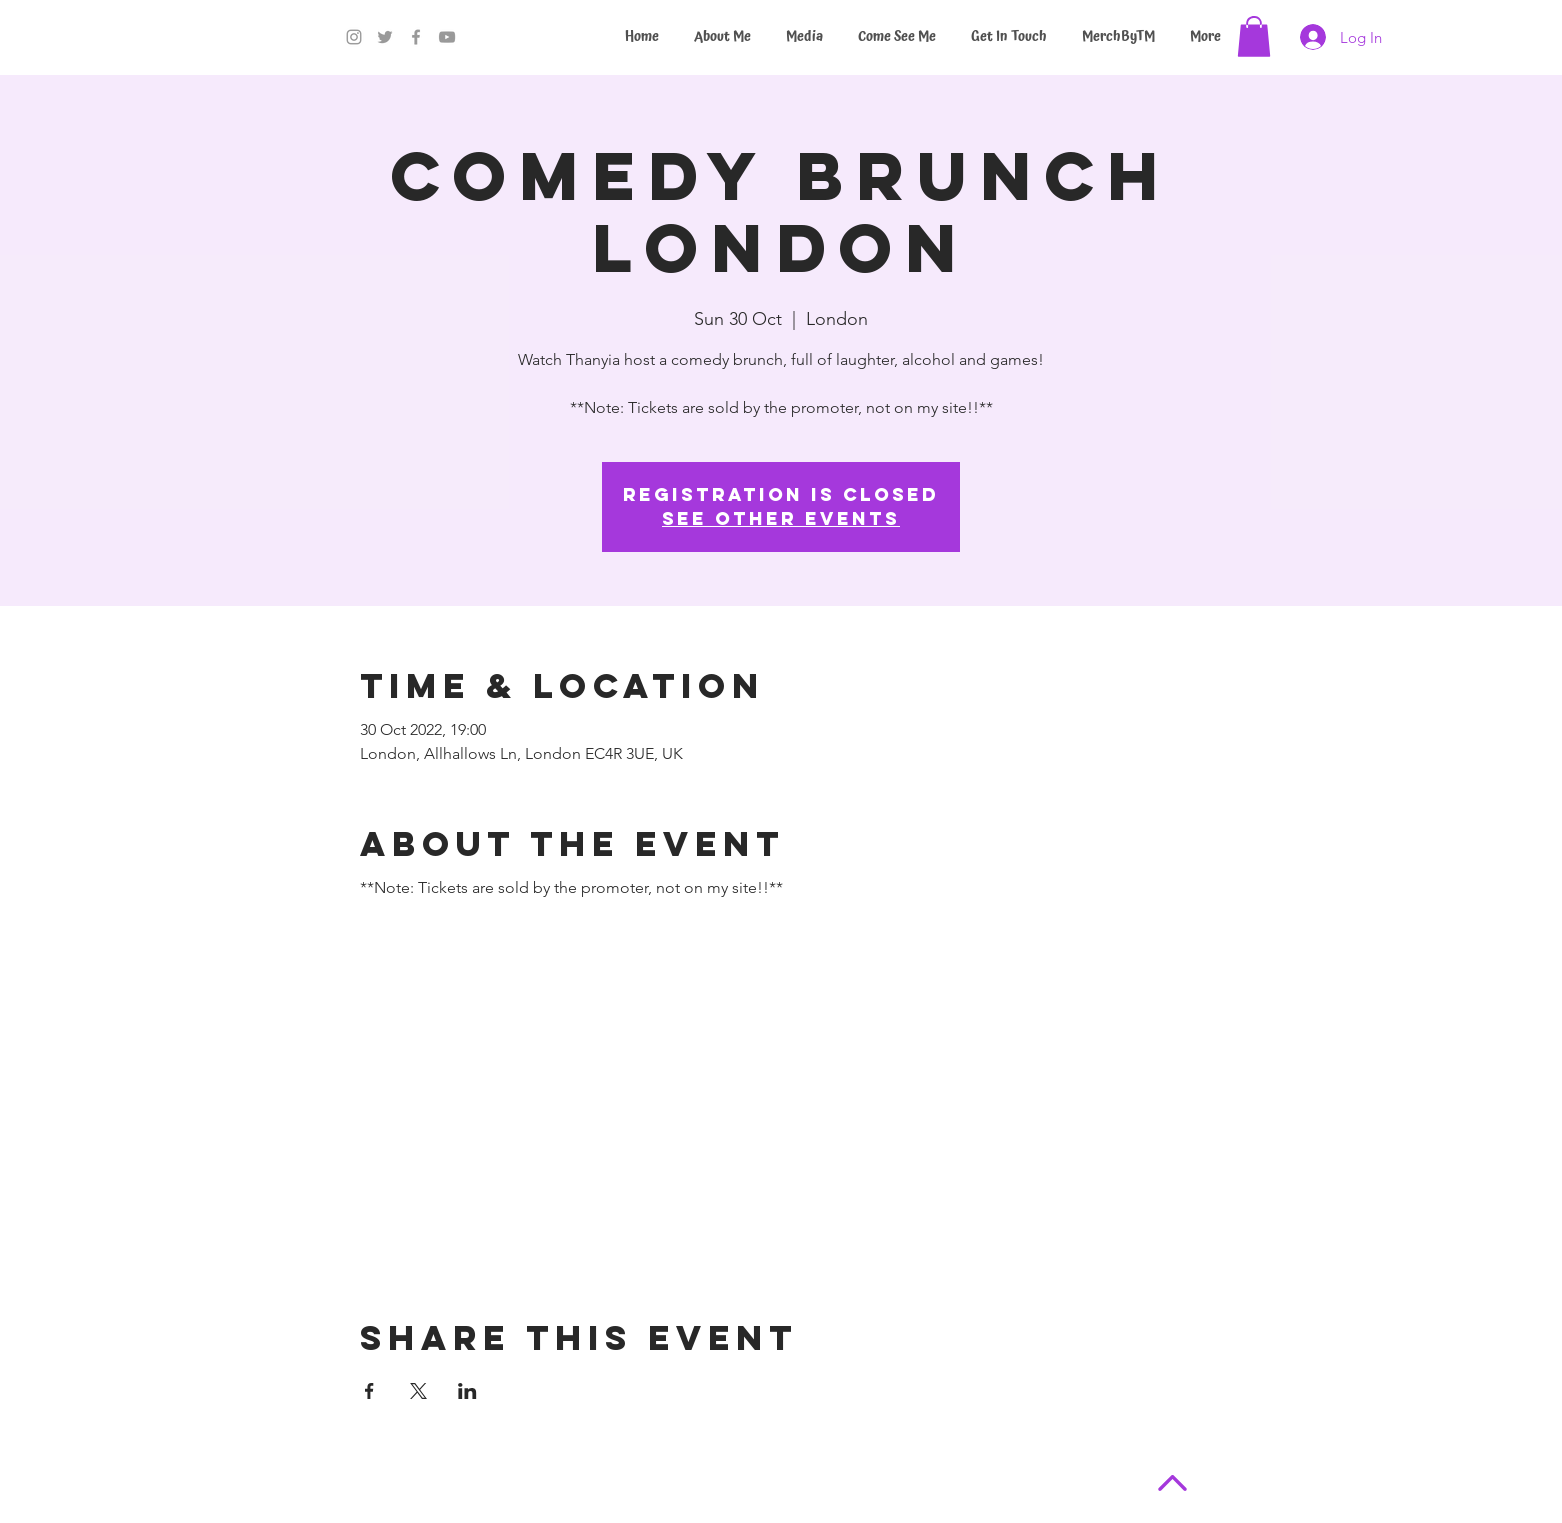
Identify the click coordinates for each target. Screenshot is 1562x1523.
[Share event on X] (418, 1391)
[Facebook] (416, 37)
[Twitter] (385, 37)
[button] (1254, 36)
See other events (781, 518)
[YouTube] (447, 37)
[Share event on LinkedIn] (467, 1391)
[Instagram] (354, 37)
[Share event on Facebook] (369, 1391)
